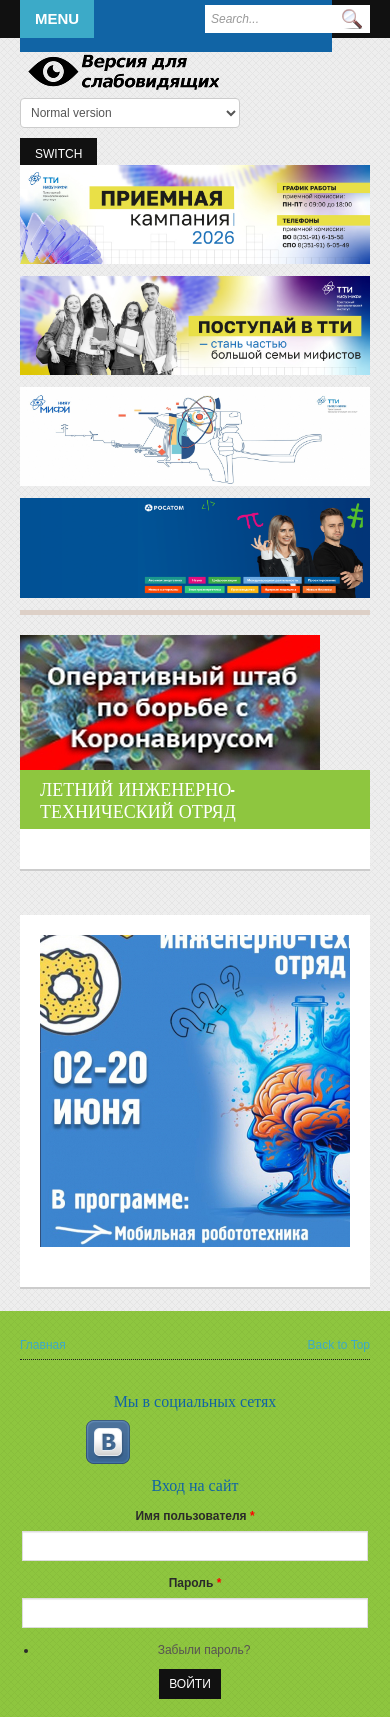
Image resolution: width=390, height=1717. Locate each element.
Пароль (195, 1583)
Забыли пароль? (204, 1650)
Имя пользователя (194, 1516)
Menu (57, 18)
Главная (43, 1345)
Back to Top (339, 1345)
